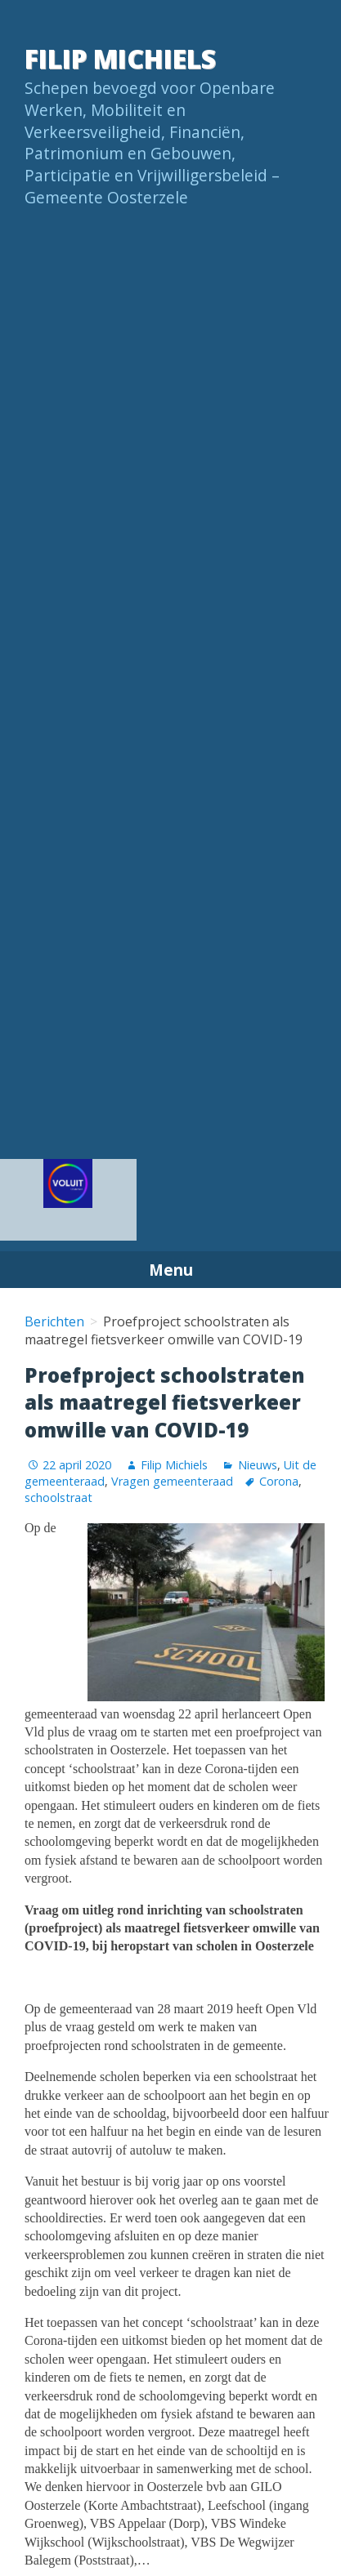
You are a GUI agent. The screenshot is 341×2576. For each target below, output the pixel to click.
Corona (278, 1481)
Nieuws (257, 1465)
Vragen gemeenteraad (172, 1481)
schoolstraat (58, 1497)
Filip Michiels (120, 58)
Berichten (54, 1321)
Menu (171, 1269)
